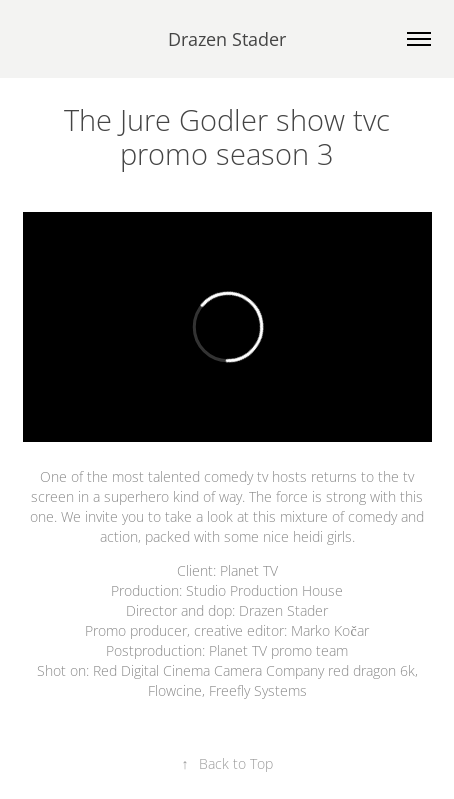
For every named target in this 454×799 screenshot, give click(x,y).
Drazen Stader (227, 39)
